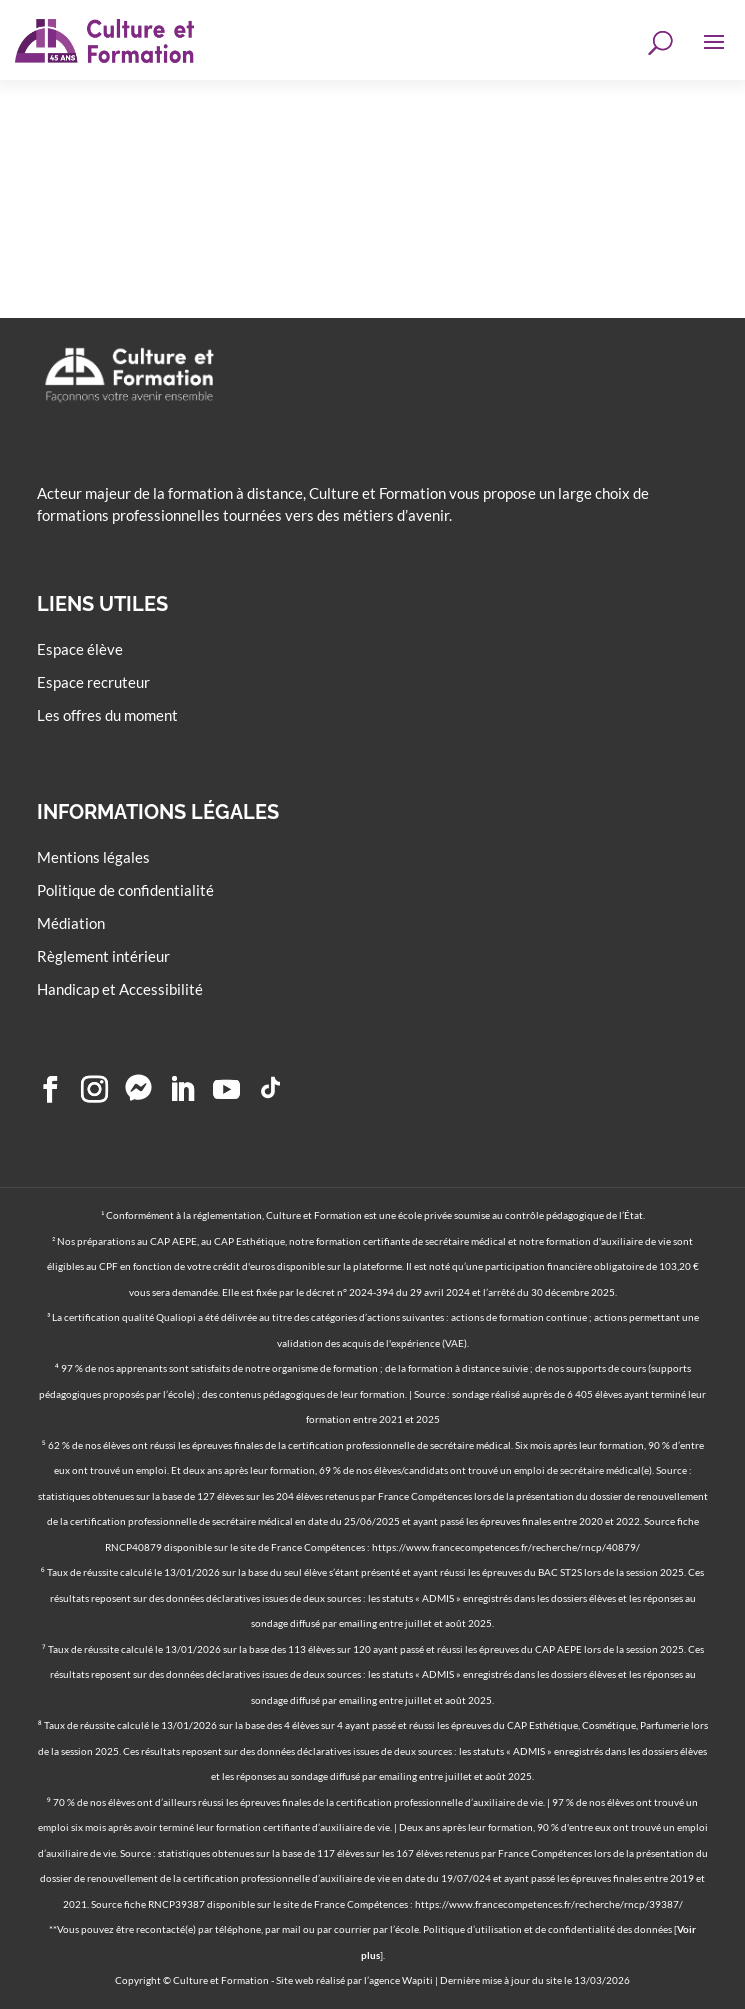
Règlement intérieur (103, 956)
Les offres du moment (107, 715)
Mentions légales (93, 857)
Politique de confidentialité (125, 890)
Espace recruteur (93, 682)
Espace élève (80, 649)
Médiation (71, 923)
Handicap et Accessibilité (120, 989)
